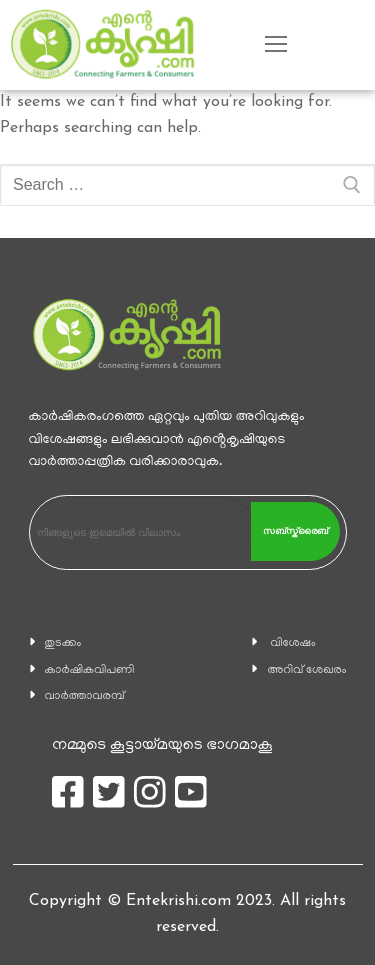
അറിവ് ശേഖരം (306, 670)
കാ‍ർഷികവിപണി (90, 670)
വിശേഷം (292, 643)
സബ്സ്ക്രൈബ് (295, 531)
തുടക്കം (63, 643)
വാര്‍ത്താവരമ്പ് (85, 696)
